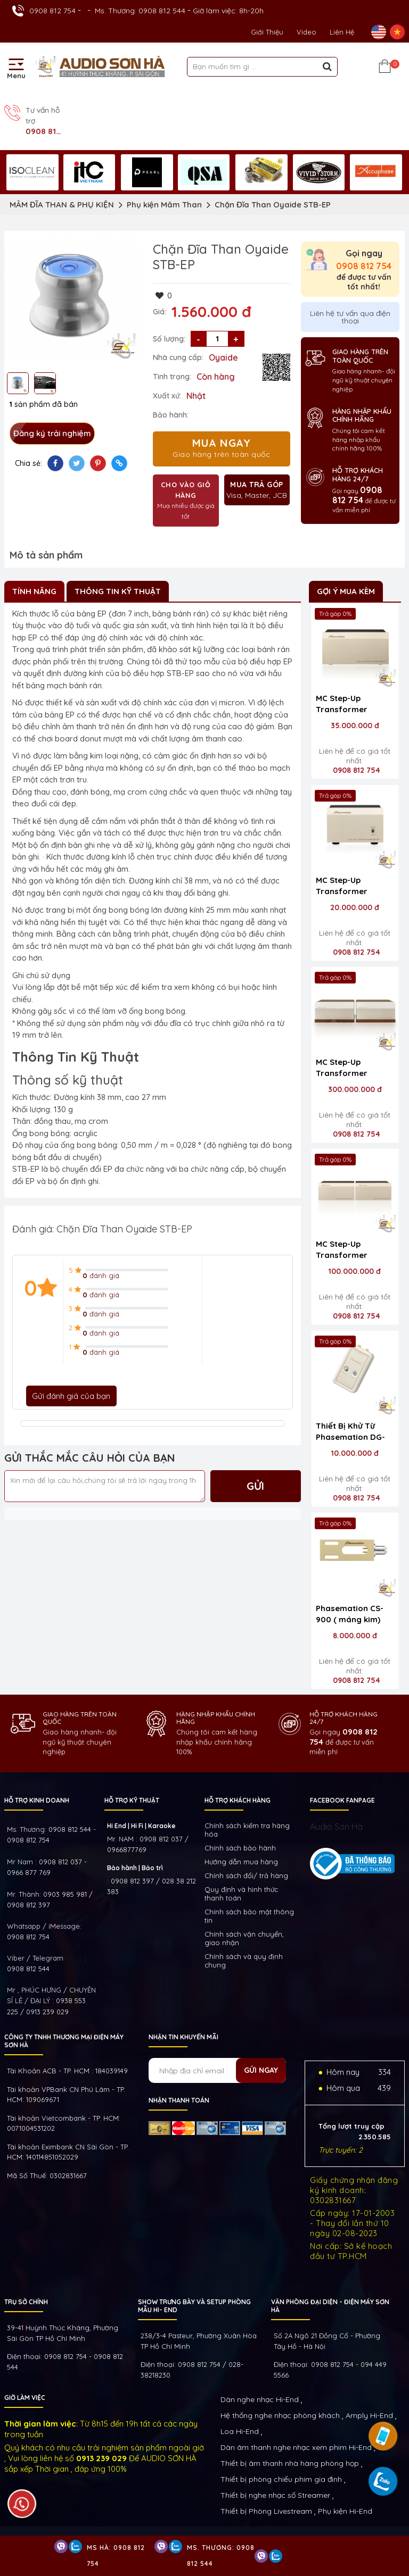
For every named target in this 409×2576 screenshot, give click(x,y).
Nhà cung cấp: (178, 357)
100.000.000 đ (355, 1271)
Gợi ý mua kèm (346, 591)
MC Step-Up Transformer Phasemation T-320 (354, 886)
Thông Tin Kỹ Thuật (118, 591)
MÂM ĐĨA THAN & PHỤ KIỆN (62, 204)
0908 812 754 (52, 10)
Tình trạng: (172, 376)
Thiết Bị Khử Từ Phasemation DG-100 (350, 1432)
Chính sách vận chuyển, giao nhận (244, 1938)
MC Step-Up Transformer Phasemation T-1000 (347, 1250)
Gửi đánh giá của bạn (71, 1396)
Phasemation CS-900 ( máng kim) (349, 1613)
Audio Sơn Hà (336, 1826)
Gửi (255, 1486)
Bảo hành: (171, 415)
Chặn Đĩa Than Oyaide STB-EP (273, 204)
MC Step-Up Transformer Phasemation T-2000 (347, 1068)
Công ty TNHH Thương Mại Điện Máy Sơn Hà (64, 2041)
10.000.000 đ (355, 1453)
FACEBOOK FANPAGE (342, 1800)
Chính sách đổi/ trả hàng (246, 1875)
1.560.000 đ (211, 312)
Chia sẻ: (28, 463)
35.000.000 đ (355, 725)
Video (306, 32)
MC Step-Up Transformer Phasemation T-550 (355, 704)
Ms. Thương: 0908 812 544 (140, 10)
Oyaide (223, 357)
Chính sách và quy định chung (243, 1960)
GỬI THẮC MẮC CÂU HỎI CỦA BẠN (89, 1457)
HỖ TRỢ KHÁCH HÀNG (237, 1800)
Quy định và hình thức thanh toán (241, 1893)
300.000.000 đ (355, 1089)
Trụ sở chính (26, 2302)
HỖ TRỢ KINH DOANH (36, 1800)
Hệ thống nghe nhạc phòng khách (280, 2415)
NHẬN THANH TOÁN (179, 2100)
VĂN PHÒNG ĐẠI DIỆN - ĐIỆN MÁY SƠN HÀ (330, 2306)
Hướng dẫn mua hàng (241, 1861)
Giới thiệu (267, 32)
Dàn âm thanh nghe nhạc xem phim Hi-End (296, 2447)
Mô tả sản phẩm (46, 555)
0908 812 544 (28, 1968)
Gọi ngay (363, 260)
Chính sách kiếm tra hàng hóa (247, 1829)
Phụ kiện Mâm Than (164, 204)
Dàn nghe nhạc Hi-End (259, 2399)
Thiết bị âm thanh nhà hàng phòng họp (289, 2463)
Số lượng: (169, 339)
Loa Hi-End (239, 2431)
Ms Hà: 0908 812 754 (116, 2555)
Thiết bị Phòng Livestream (266, 2511)
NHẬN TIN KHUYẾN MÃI (183, 2037)
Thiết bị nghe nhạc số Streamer (275, 2495)
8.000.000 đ (355, 1635)
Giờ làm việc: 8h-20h (228, 10)
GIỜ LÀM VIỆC (24, 2398)
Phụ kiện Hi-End (345, 2511)
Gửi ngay (261, 2070)
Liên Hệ (342, 32)
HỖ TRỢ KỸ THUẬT (131, 1800)
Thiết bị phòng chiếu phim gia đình (281, 2479)
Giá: (159, 311)
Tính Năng (34, 591)
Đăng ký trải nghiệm (52, 433)
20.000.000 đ (354, 907)
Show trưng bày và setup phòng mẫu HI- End (194, 2306)
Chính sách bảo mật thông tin (249, 1915)
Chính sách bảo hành (240, 1848)
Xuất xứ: (167, 396)
